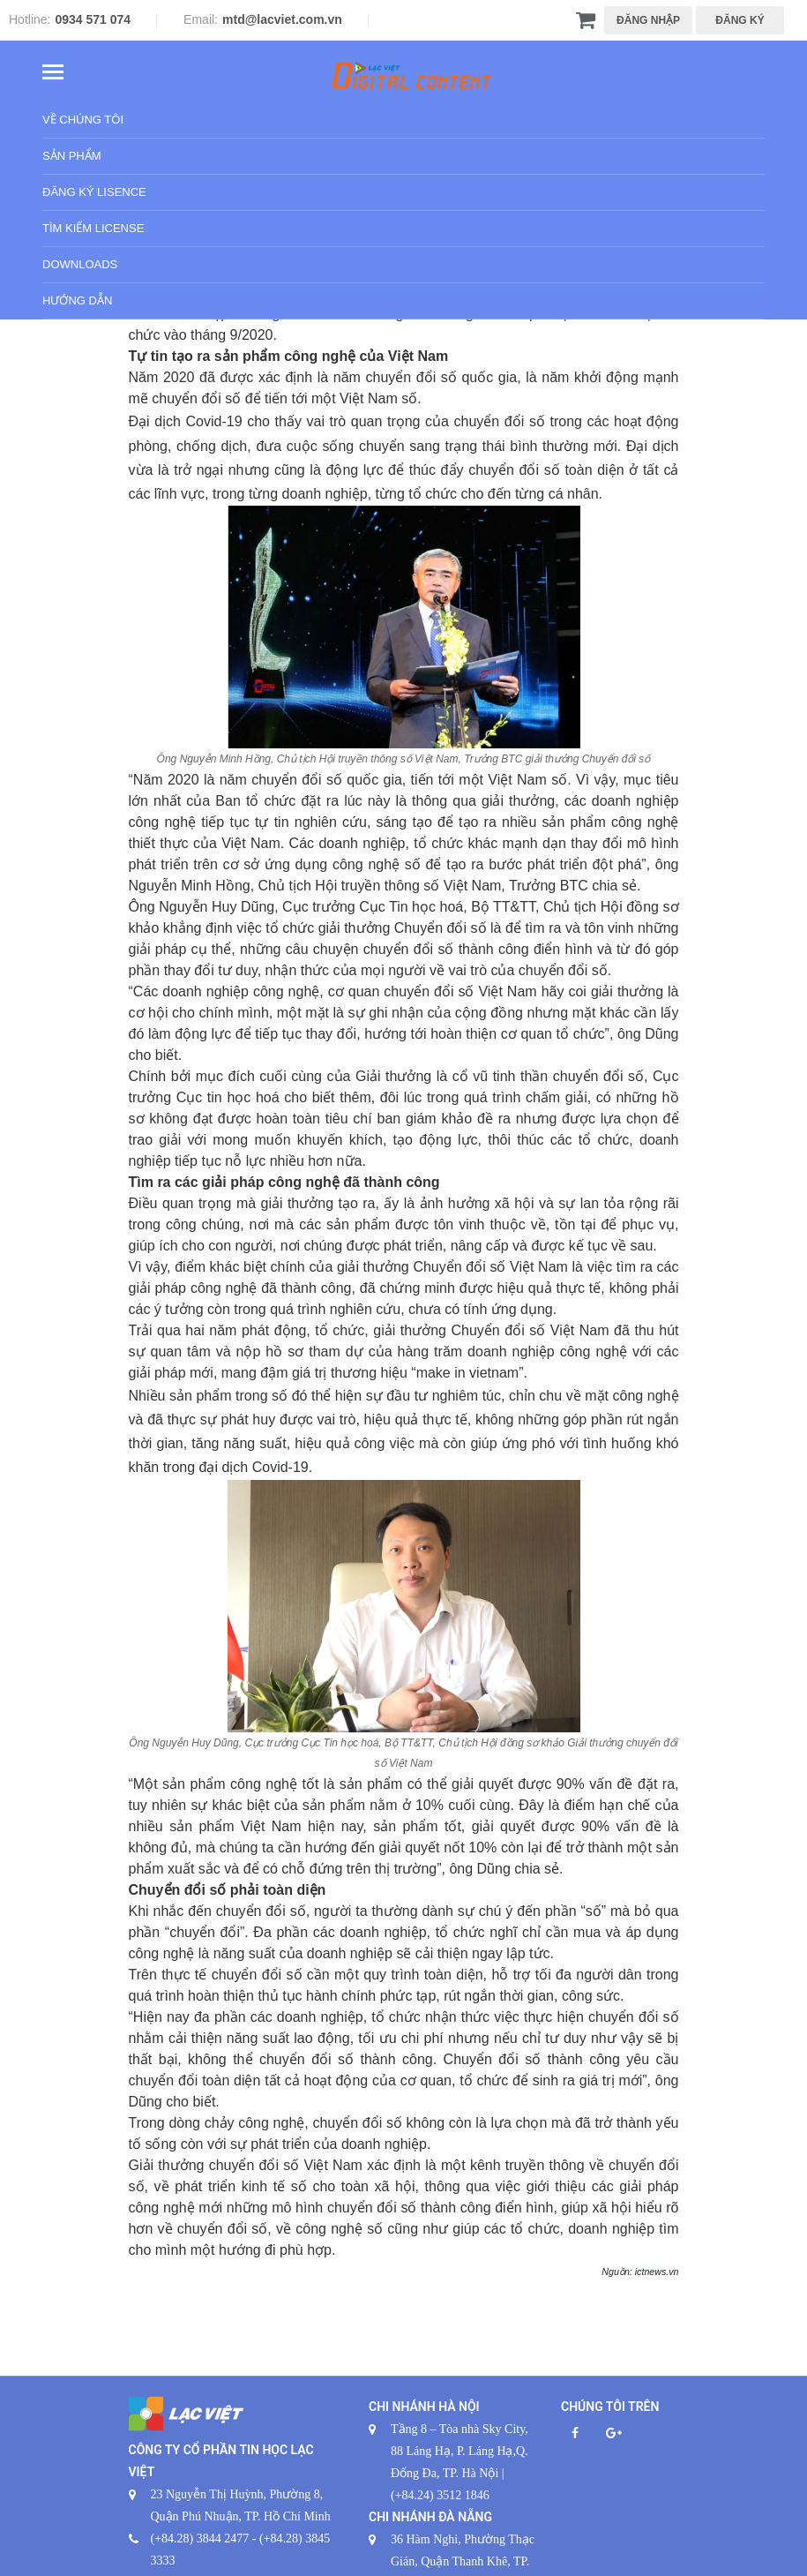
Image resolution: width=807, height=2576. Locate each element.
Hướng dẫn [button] (77, 301)
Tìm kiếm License (93, 229)
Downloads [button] (79, 265)
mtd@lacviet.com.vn (282, 19)
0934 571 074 (93, 19)
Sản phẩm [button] (71, 156)
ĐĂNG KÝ (739, 20)
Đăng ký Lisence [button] (94, 192)
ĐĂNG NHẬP (648, 20)
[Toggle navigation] (53, 73)
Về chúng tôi (82, 120)
